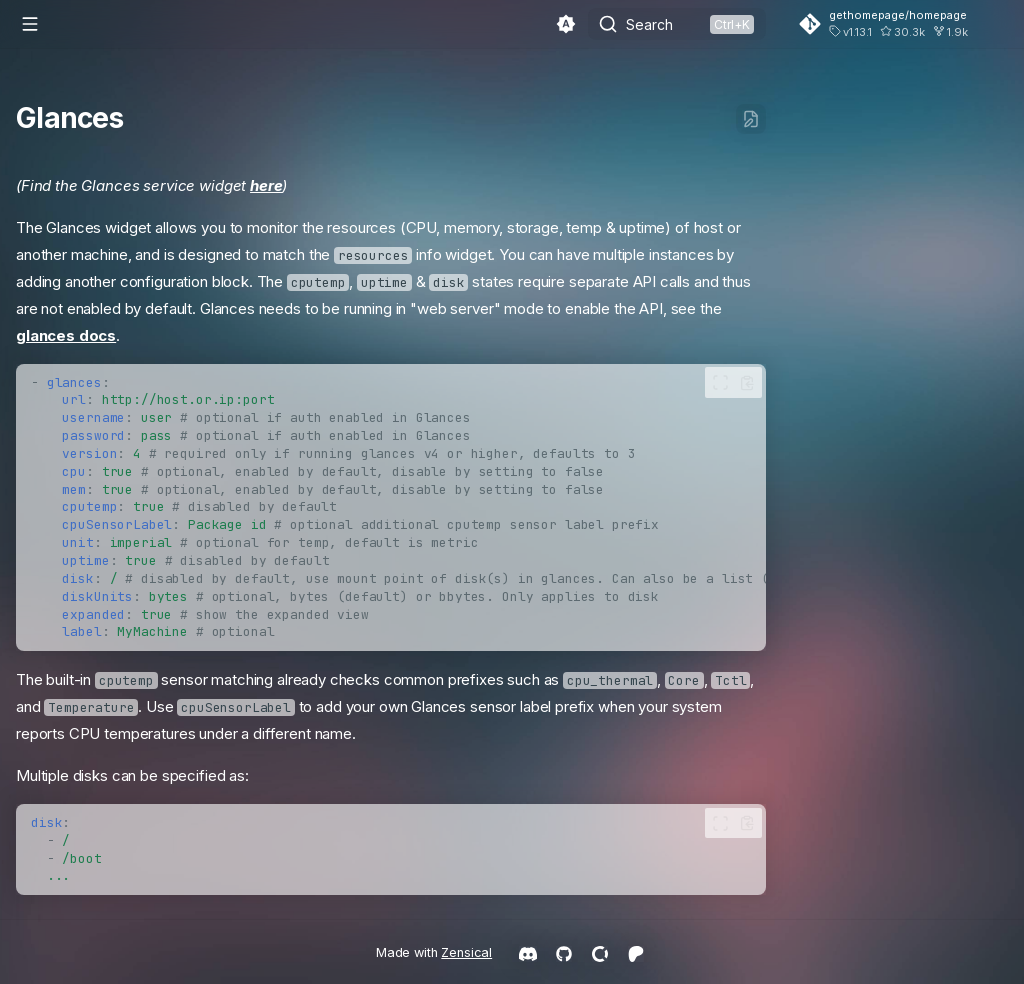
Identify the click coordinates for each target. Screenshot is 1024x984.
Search (649, 24)
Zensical (466, 952)
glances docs (66, 335)
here (266, 185)
